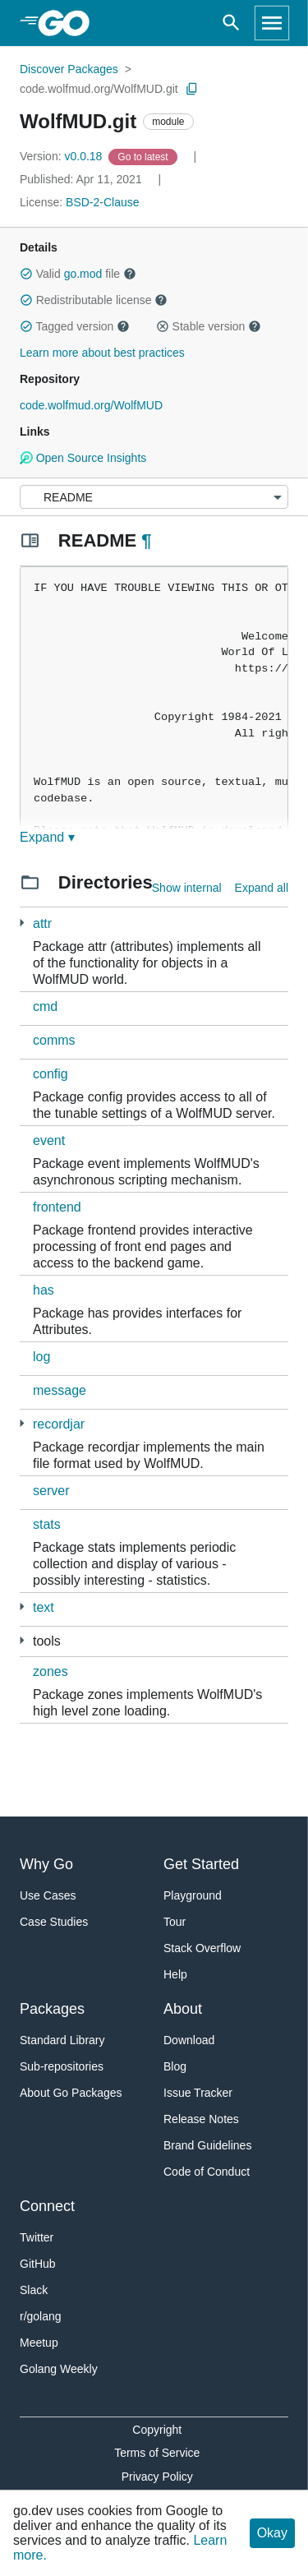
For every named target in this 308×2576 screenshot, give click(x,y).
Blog (174, 2066)
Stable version (208, 326)
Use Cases (48, 1895)
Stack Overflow (202, 1948)
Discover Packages (69, 69)
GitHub (38, 2263)
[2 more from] (21, 922)
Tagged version (75, 326)
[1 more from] (21, 1606)
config (50, 1074)
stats (47, 1524)
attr (42, 923)
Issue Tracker (197, 2092)
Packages (52, 2009)
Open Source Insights (83, 457)
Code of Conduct (206, 2171)
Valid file (78, 273)
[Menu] (154, 497)
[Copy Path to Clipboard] (192, 88)
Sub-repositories (61, 2066)
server (51, 1491)
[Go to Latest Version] (144, 156)
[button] (26, 273)
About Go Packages (71, 2092)
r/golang (41, 2316)
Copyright (157, 2429)
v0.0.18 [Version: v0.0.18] (62, 156)
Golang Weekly (59, 2368)
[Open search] (231, 23)
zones (50, 1671)
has (43, 1290)
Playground (192, 1895)
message (59, 1390)
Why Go (46, 1864)
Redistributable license (94, 300)
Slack (34, 2290)
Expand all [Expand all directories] (261, 887)
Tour (174, 1921)
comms (54, 1040)
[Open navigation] (271, 23)
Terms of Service (157, 2452)
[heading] (69, 23)
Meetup (39, 2342)
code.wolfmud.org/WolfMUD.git (99, 88)
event (49, 1140)
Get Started (201, 1864)
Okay (272, 2533)
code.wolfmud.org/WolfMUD (91, 405)
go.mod (83, 273)
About (182, 2009)
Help (175, 1974)
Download (188, 2040)
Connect (47, 2206)
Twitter (36, 2237)
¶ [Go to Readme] (146, 540)
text (43, 1607)
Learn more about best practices (102, 352)
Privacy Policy (157, 2476)
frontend (57, 1207)
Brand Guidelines (207, 2145)
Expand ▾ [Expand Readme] (47, 837)
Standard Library (62, 2040)
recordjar (59, 1424)
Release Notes (201, 2119)
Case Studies (54, 1921)
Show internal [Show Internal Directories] (187, 887)
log (41, 1357)
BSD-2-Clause (102, 202)
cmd (45, 1006)
